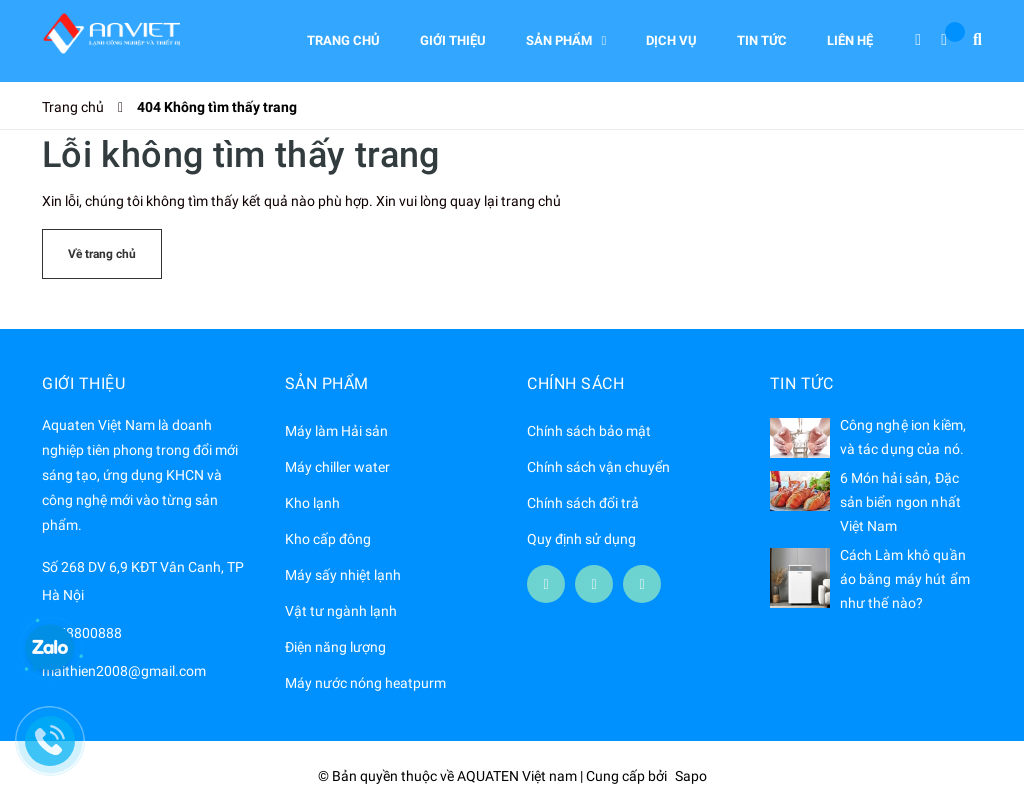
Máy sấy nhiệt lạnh (343, 575)
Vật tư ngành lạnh (341, 611)
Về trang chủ (102, 254)
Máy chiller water (337, 467)
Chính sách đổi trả (583, 503)
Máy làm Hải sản (336, 431)
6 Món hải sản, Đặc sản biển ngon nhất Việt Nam (901, 502)
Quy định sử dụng (581, 539)
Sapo (691, 776)
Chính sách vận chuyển (598, 467)
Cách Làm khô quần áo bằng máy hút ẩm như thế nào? (905, 579)
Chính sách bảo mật (589, 431)
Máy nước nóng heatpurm (365, 683)
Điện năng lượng (335, 647)
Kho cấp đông (328, 539)
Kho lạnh (312, 503)
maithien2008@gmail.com (124, 671)
